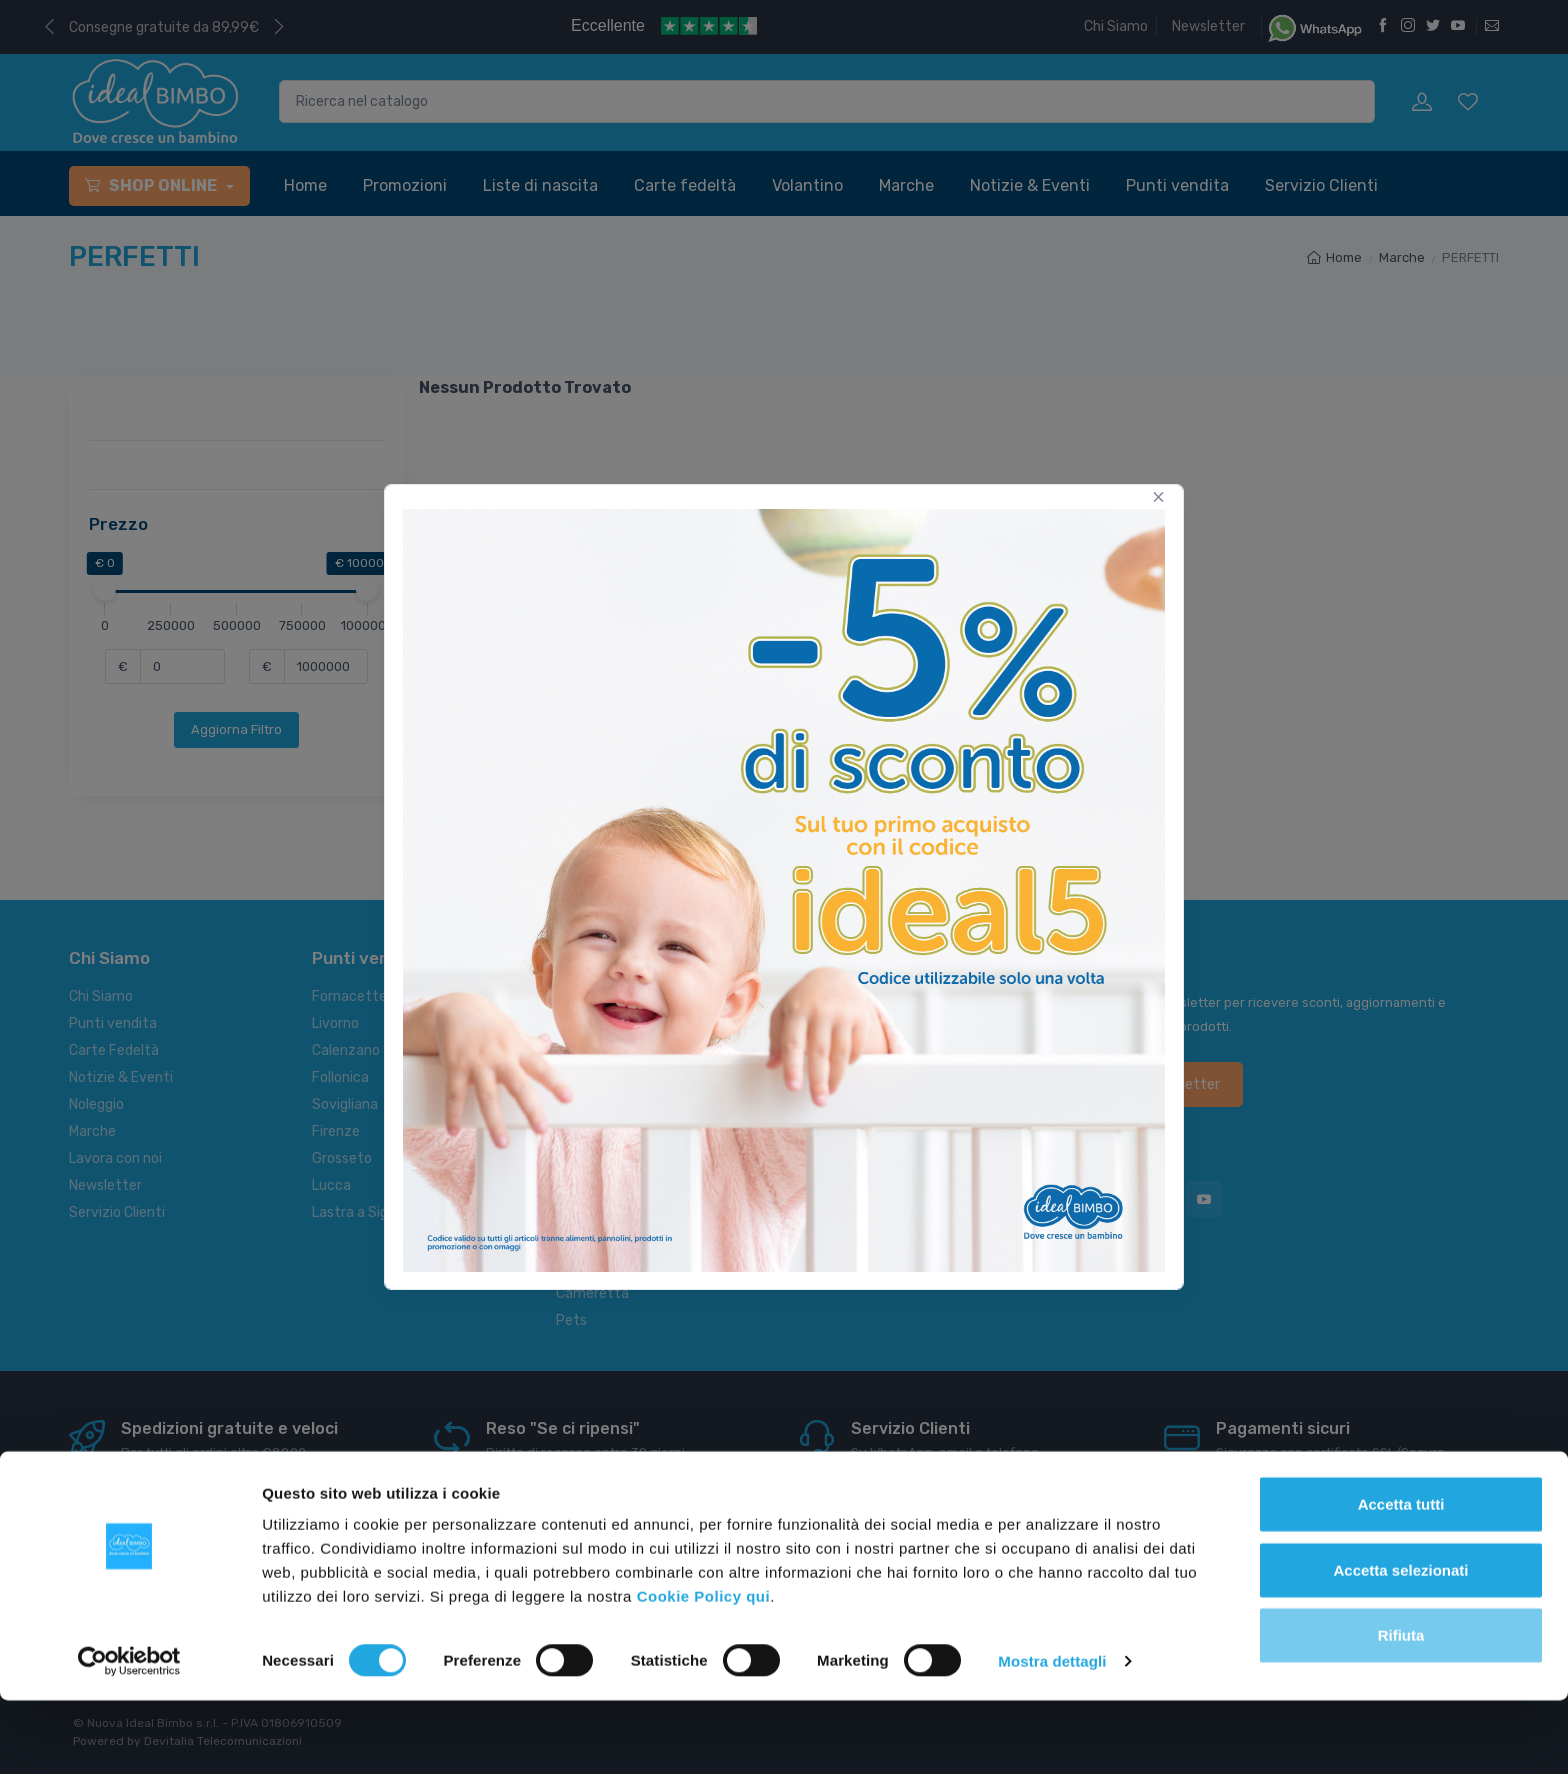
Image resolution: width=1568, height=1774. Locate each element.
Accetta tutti (1401, 1577)
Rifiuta (1401, 1708)
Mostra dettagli (1052, 1734)
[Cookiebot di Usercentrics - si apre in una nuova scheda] (129, 1735)
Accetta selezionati (1400, 1643)
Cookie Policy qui (704, 1669)
